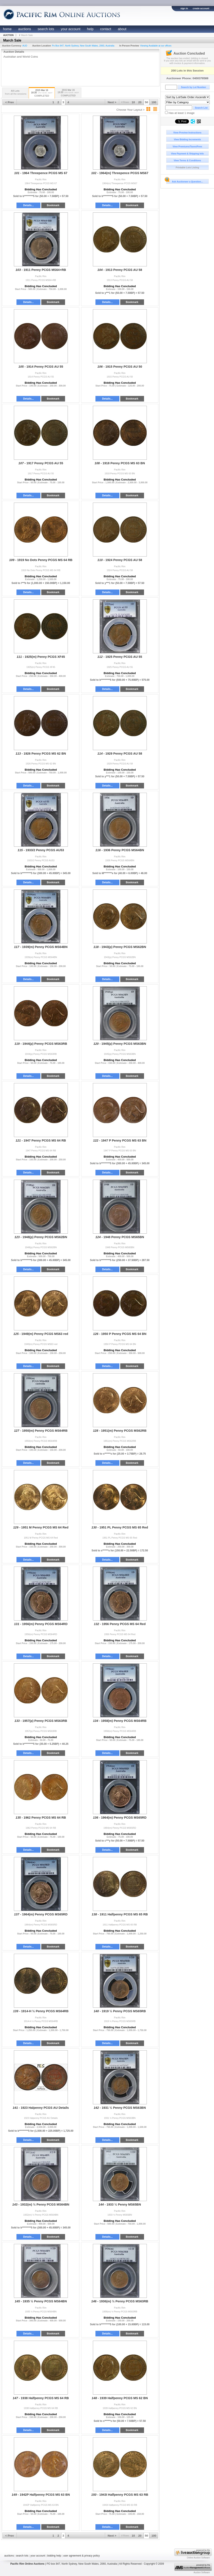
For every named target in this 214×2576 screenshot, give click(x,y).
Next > (112, 102)
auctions (24, 29)
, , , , (83, 45)
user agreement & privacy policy (81, 2555)
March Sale (27, 35)
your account (70, 29)
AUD (24, 45)
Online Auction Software (198, 2558)
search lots (46, 29)
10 (133, 102)
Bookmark (53, 205)
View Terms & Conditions (187, 160)
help (90, 29)
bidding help (54, 2555)
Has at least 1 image (180, 113)
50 (146, 102)
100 (154, 102)
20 (139, 102)
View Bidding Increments (187, 139)
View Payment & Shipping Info (187, 153)
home (7, 29)
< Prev (9, 102)
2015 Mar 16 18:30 (42, 93)
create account (201, 8)
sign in (184, 8)
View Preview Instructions (187, 132)
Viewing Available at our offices (155, 45)
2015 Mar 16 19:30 (68, 93)
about (122, 29)
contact (105, 29)
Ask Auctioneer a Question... (184, 181)
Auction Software (201, 2572)
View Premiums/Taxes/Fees (187, 146)
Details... (28, 205)
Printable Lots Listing (187, 167)
